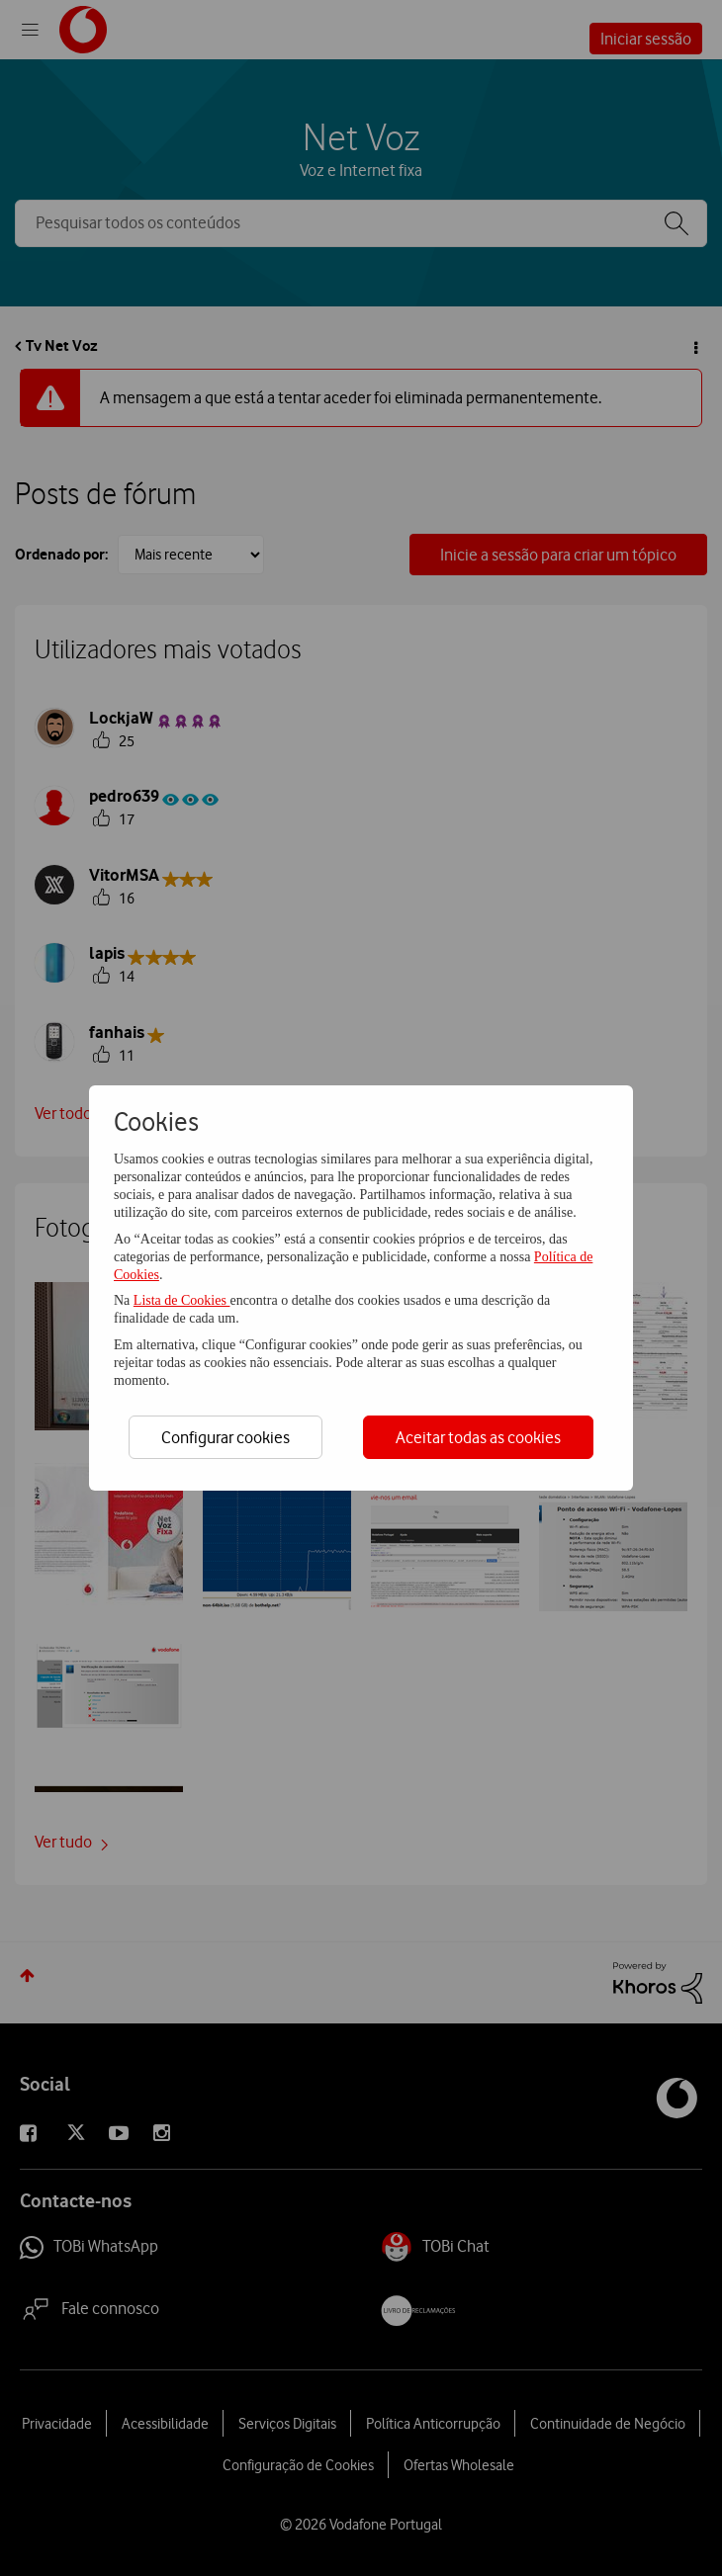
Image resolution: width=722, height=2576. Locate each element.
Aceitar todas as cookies (478, 1437)
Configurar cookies (225, 1437)
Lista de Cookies (182, 1300)
